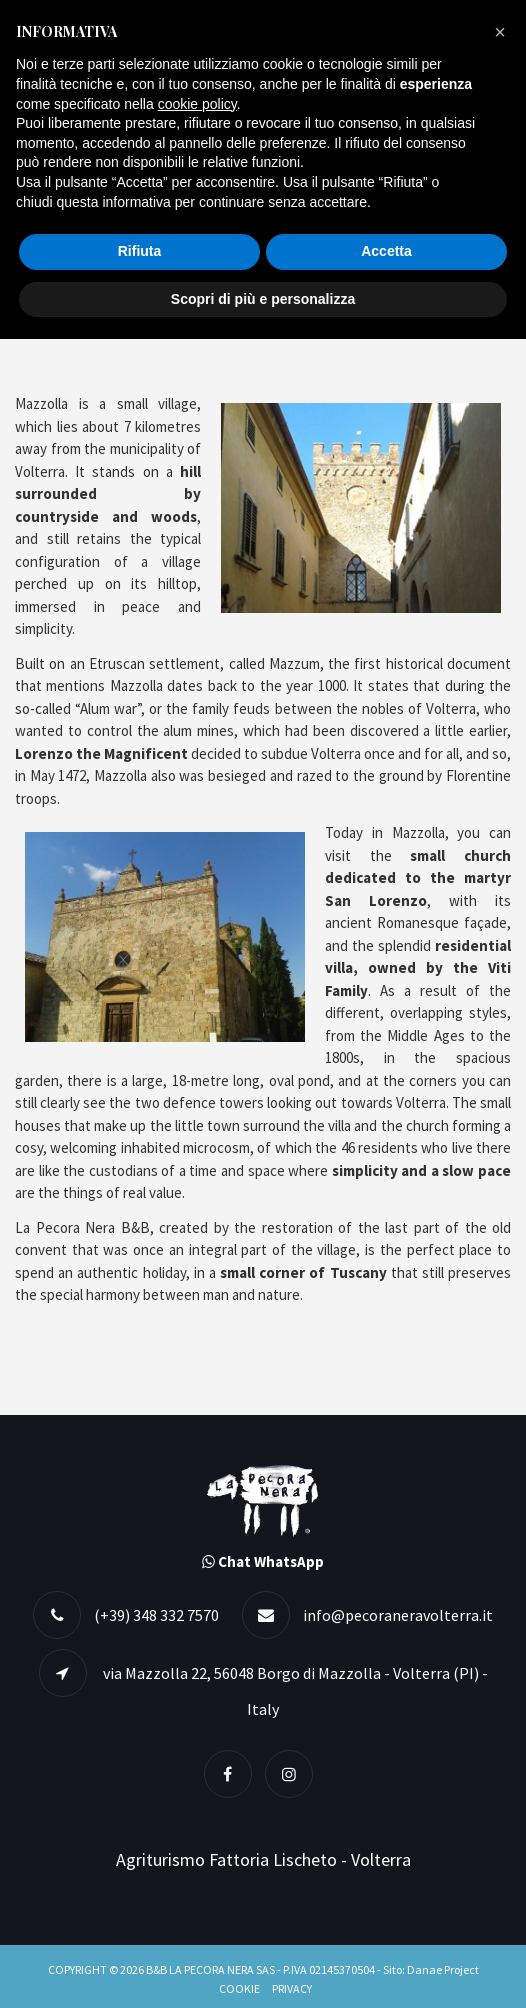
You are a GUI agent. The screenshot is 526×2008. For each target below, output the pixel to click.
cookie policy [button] (197, 104)
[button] (500, 32)
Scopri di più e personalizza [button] (263, 299)
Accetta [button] (386, 251)
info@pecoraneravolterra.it (398, 1615)
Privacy (292, 1988)
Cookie (239, 1988)
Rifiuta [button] (140, 251)
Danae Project (443, 1969)
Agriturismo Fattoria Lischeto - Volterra (263, 1859)
